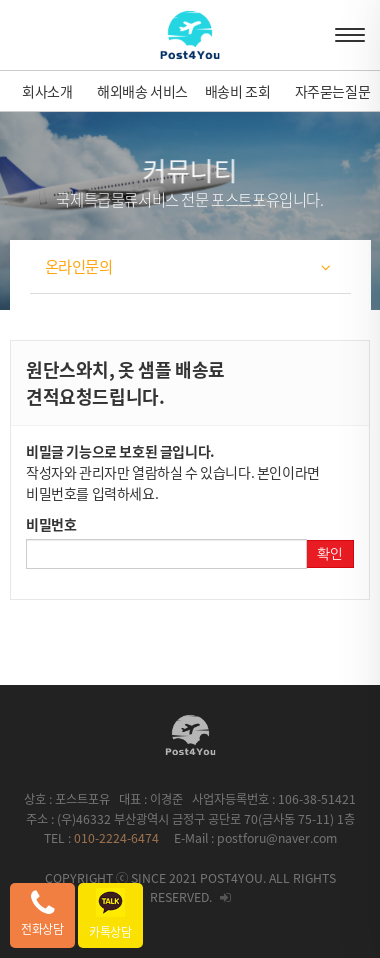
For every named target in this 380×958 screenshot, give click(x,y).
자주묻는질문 (333, 91)
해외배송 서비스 (142, 91)
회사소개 (47, 91)
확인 (330, 554)
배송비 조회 (238, 91)
